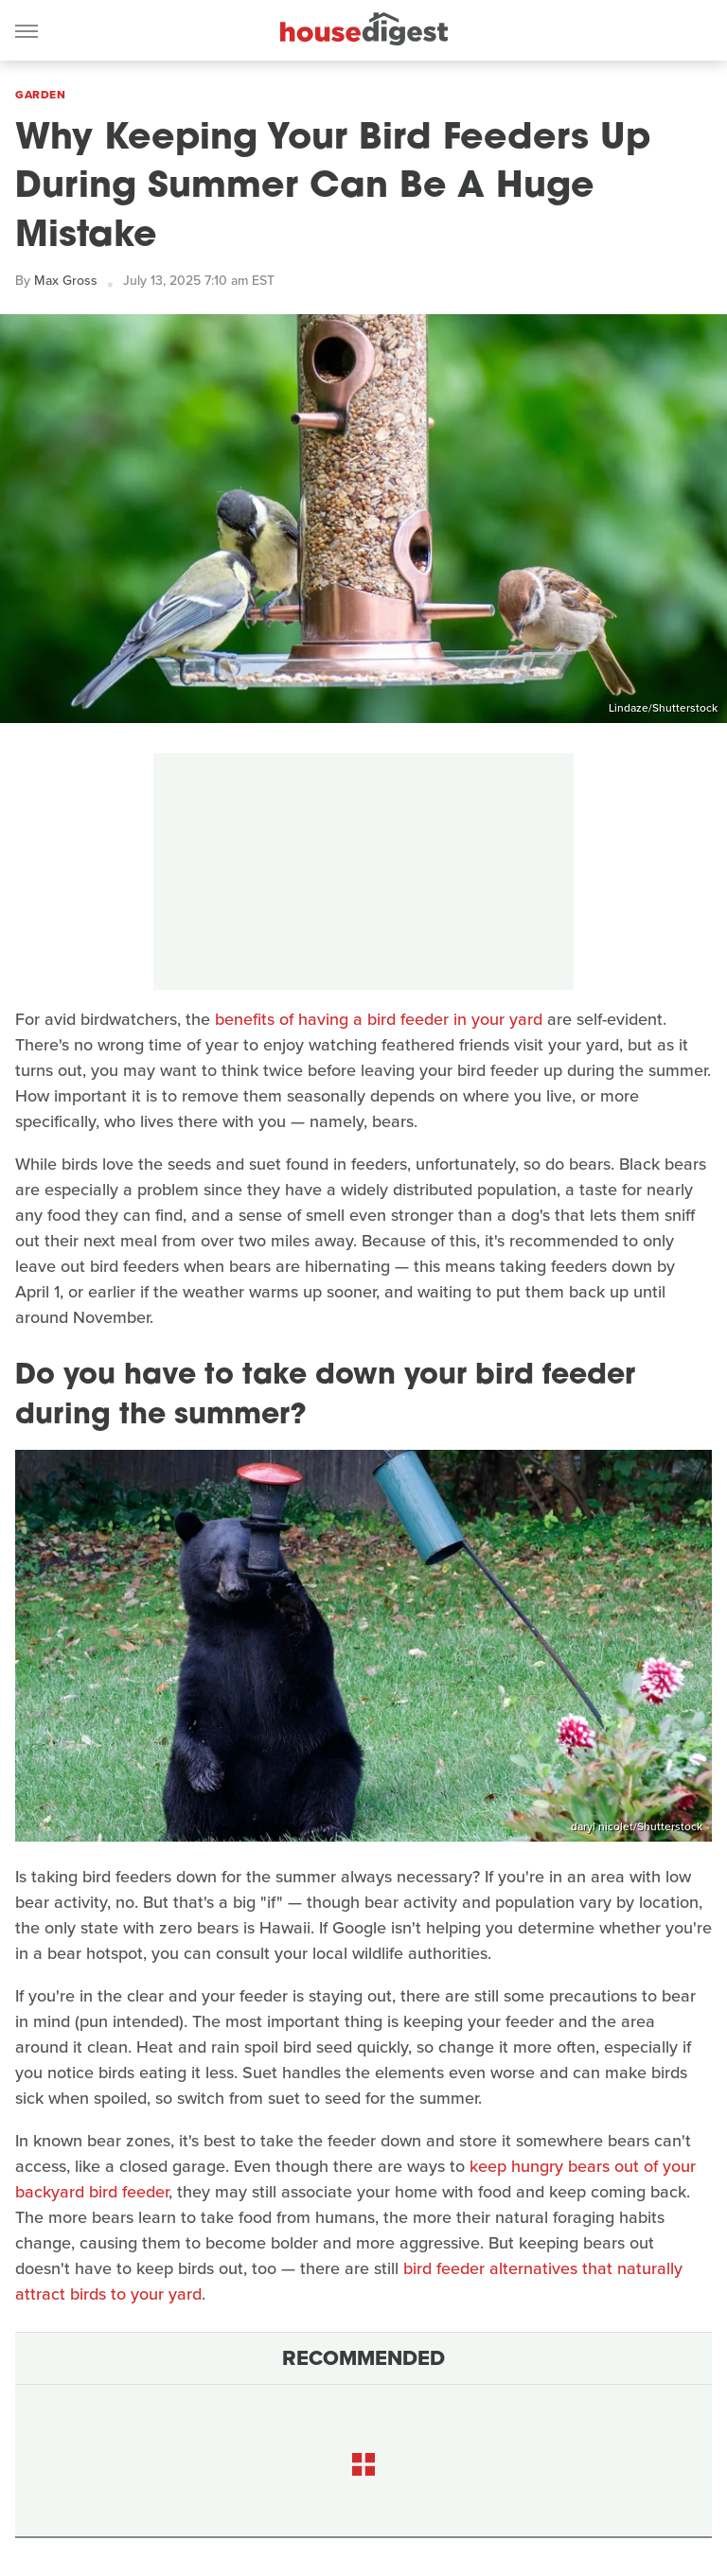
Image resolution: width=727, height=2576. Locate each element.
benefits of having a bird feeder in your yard (378, 1019)
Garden (40, 94)
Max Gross (66, 281)
